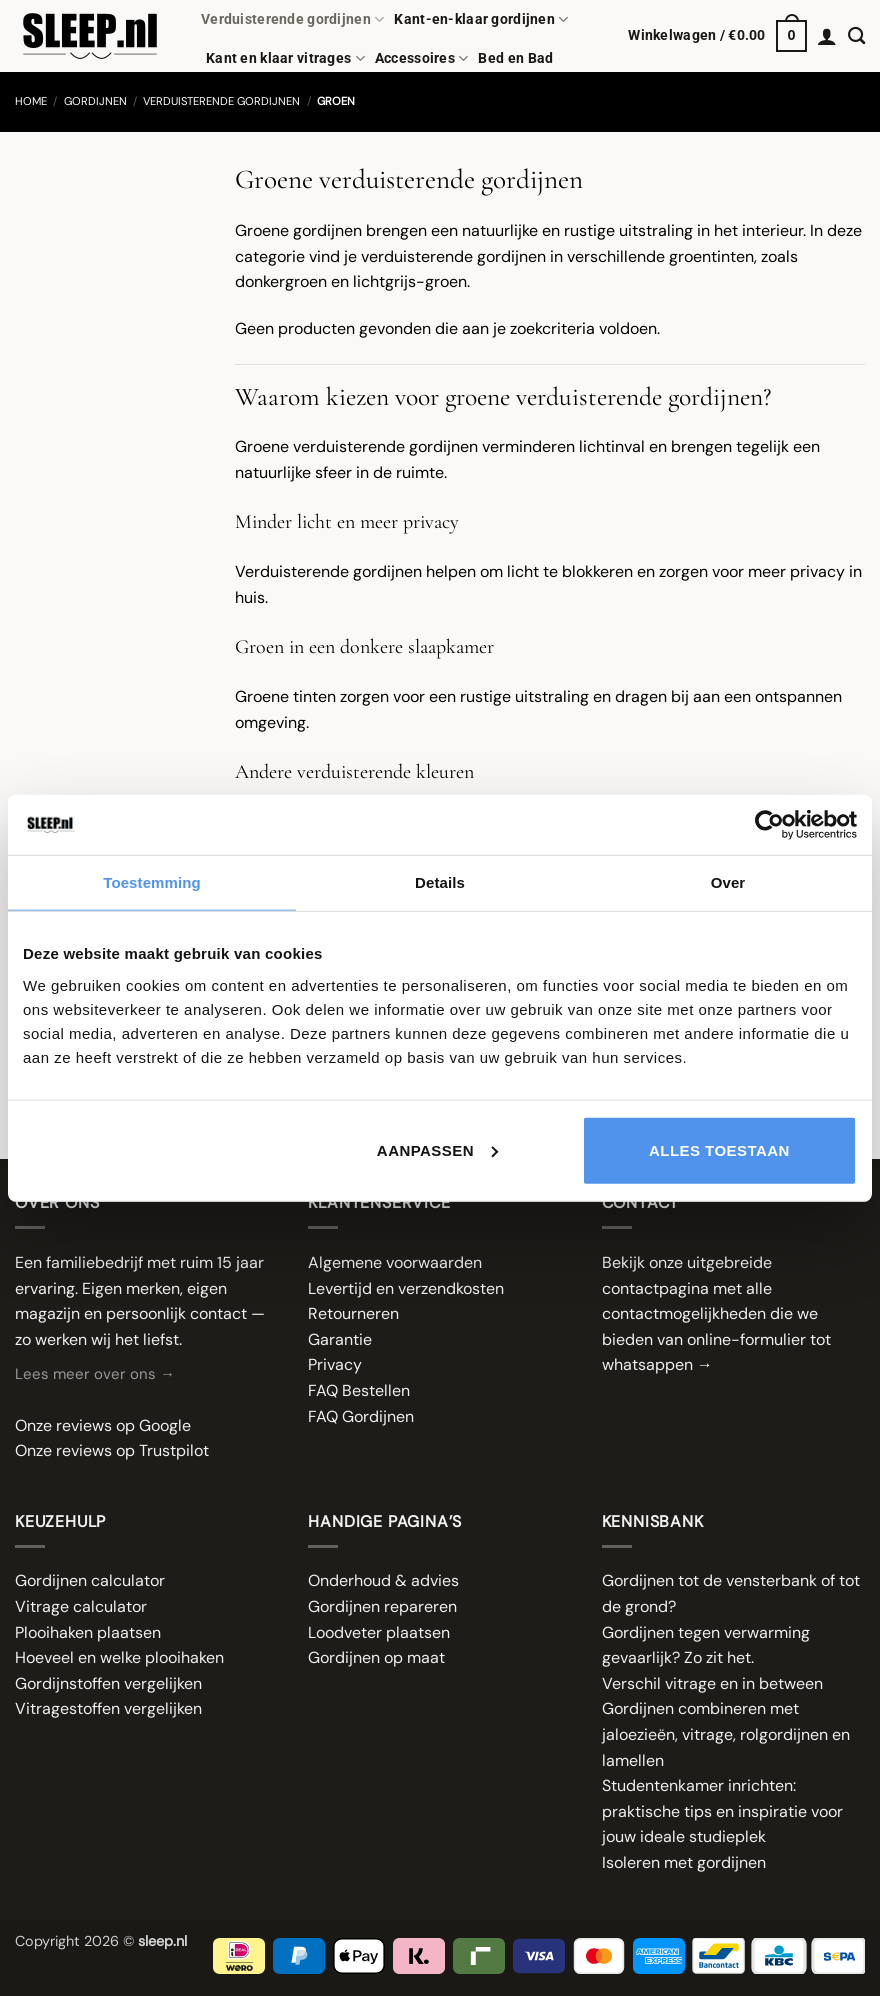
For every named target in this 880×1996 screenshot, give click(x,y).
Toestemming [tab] (152, 882)
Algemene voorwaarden (395, 1262)
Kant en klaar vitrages (285, 58)
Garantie (340, 1339)
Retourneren (353, 1313)
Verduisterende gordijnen (292, 19)
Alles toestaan (719, 1149)
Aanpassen (437, 1149)
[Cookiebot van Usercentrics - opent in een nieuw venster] (769, 825)
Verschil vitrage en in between (712, 1683)
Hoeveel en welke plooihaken (119, 1657)
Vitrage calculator (81, 1606)
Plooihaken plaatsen (88, 1632)
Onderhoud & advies (383, 1580)
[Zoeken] (856, 36)
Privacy (335, 1364)
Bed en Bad (515, 58)
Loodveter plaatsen (379, 1632)
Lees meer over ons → (95, 1374)
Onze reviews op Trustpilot (112, 1450)
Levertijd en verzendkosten (406, 1288)
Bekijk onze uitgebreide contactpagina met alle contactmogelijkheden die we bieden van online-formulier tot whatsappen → (716, 1313)
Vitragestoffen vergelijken (108, 1708)
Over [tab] (728, 882)
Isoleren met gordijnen (684, 1862)
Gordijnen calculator (90, 1580)
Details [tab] (440, 882)
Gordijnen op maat (376, 1657)
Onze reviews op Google (103, 1425)
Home (31, 101)
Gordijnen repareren (382, 1606)
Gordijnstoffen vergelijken (108, 1683)
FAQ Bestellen (359, 1390)
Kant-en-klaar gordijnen (481, 19)
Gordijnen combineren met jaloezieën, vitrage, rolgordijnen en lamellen (726, 1734)
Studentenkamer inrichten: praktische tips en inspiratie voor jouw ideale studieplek (722, 1811)
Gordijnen (95, 101)
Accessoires (422, 58)
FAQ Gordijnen (361, 1416)
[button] (717, 36)
